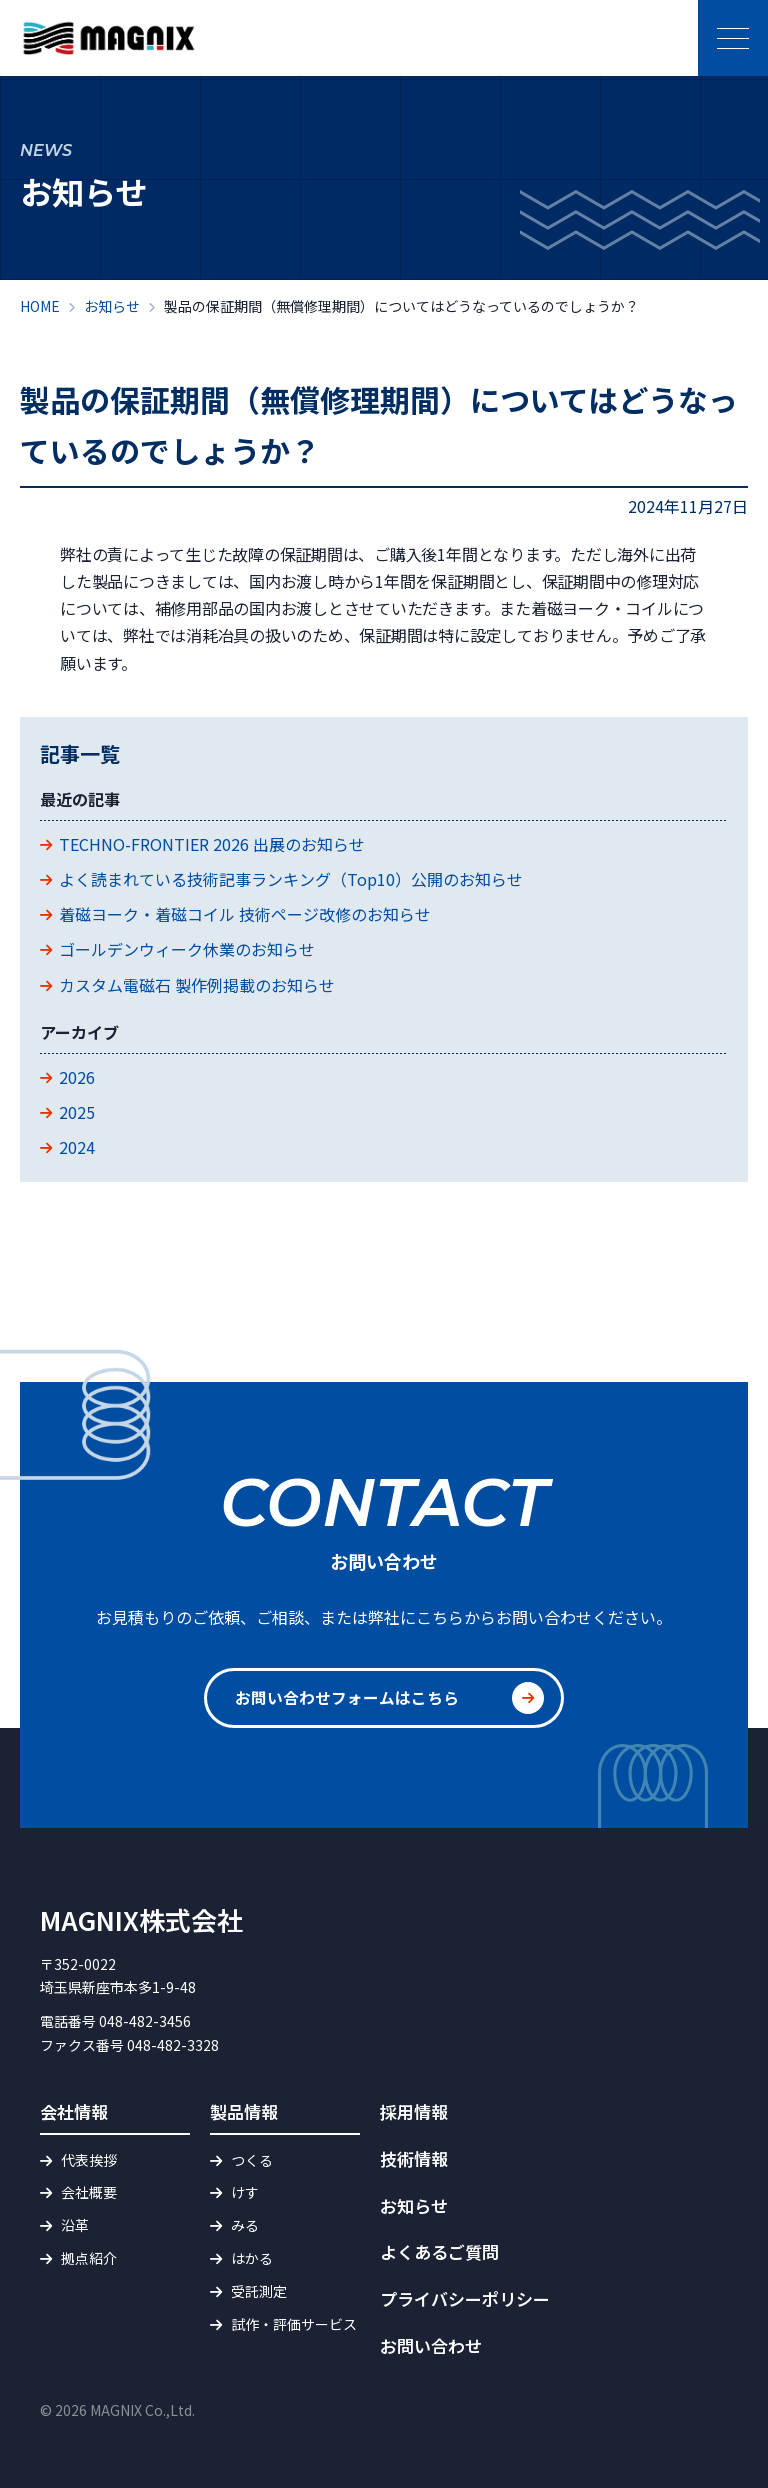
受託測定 (259, 2291)
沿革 (75, 2225)
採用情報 (414, 2111)
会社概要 (89, 2192)
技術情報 (414, 2158)
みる (245, 2225)
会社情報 (74, 2111)
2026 (77, 1077)
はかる (252, 2258)
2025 (77, 1112)
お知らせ (112, 306)
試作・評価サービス (294, 2324)
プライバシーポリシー (465, 2298)
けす (245, 2192)
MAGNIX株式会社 (141, 1919)
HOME (40, 306)
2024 (77, 1147)
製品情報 (244, 2111)
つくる (252, 2160)
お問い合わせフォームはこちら (347, 1698)
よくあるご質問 (439, 2251)
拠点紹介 (89, 2258)
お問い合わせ (431, 2345)
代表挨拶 (89, 2160)
